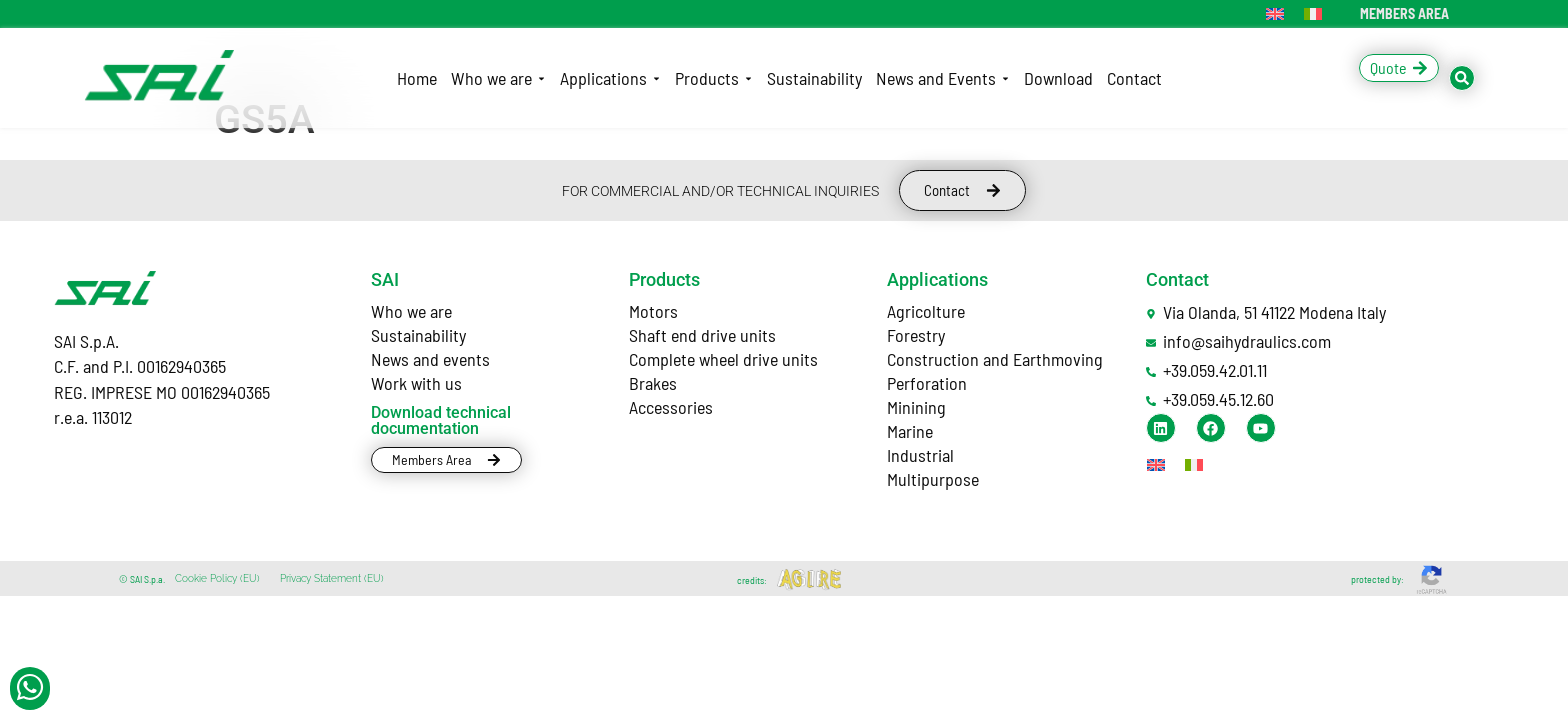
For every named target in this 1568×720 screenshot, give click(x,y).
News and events (430, 359)
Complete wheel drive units (723, 359)
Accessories (671, 407)
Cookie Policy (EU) (217, 578)
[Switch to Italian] (1313, 13)
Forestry (916, 335)
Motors (653, 311)
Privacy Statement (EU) (332, 578)
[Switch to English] (1275, 13)
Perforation (927, 383)
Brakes (653, 383)
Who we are (411, 311)
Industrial (920, 455)
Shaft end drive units (702, 335)
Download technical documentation (441, 420)
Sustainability (418, 335)
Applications (937, 279)
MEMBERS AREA (1404, 13)
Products (664, 279)
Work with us (416, 383)
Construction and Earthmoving (995, 359)
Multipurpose (933, 479)
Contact (1177, 279)
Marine (910, 431)
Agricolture (926, 311)
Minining (916, 407)
